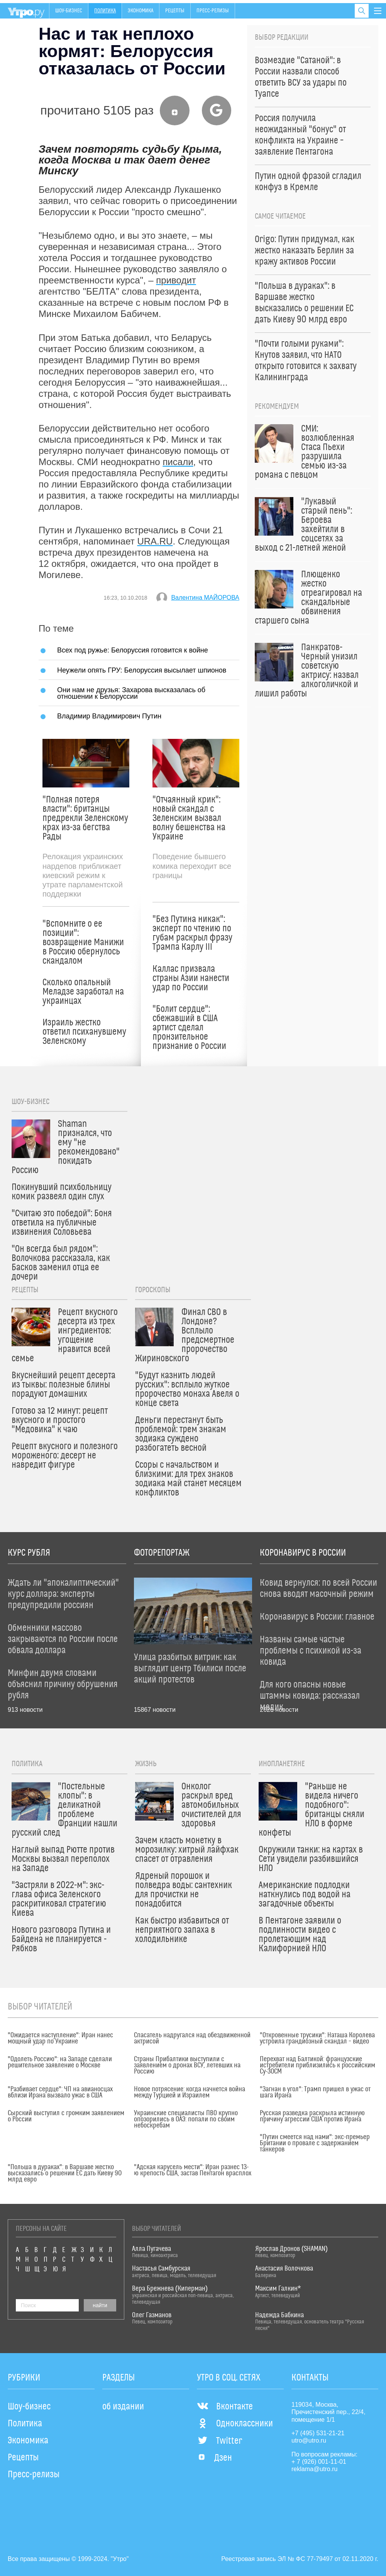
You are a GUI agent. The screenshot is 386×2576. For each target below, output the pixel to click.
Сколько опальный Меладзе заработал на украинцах (83, 991)
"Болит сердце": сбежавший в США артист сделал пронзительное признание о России (189, 1028)
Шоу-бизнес (68, 11)
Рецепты (175, 11)
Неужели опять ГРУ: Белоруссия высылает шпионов (141, 670)
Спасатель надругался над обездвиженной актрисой (192, 2038)
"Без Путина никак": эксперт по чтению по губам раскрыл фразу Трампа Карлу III (192, 933)
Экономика (140, 11)
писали (178, 462)
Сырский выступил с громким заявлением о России (66, 2116)
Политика (105, 11)
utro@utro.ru (308, 2440)
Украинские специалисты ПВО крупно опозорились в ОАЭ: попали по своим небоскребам (186, 2119)
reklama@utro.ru (314, 2469)
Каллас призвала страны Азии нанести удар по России (190, 978)
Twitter (219, 2441)
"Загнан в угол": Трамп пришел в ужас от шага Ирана (315, 2092)
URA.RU (155, 541)
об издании (123, 2406)
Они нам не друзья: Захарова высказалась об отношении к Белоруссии (131, 693)
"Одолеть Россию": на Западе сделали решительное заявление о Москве (60, 2062)
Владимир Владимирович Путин (109, 716)
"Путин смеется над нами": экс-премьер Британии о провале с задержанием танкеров (315, 2143)
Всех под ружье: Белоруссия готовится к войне (132, 650)
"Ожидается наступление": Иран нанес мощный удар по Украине (60, 2038)
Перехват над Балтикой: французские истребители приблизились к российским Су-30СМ (317, 2065)
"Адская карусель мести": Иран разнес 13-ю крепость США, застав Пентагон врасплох (192, 2170)
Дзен (214, 2458)
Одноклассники (235, 2423)
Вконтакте (225, 2406)
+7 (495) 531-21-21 (317, 2433)
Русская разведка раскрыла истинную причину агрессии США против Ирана (312, 2116)
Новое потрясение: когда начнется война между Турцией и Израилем (189, 2092)
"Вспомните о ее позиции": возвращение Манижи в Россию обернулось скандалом (83, 942)
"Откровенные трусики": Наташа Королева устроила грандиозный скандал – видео (317, 2038)
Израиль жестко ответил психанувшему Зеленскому (84, 1032)
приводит (176, 280)
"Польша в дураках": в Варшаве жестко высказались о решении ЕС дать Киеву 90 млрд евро (65, 2173)
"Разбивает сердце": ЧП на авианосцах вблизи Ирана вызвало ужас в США (60, 2092)
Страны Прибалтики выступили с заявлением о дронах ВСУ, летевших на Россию (187, 2065)
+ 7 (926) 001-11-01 (318, 2461)
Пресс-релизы (212, 11)
